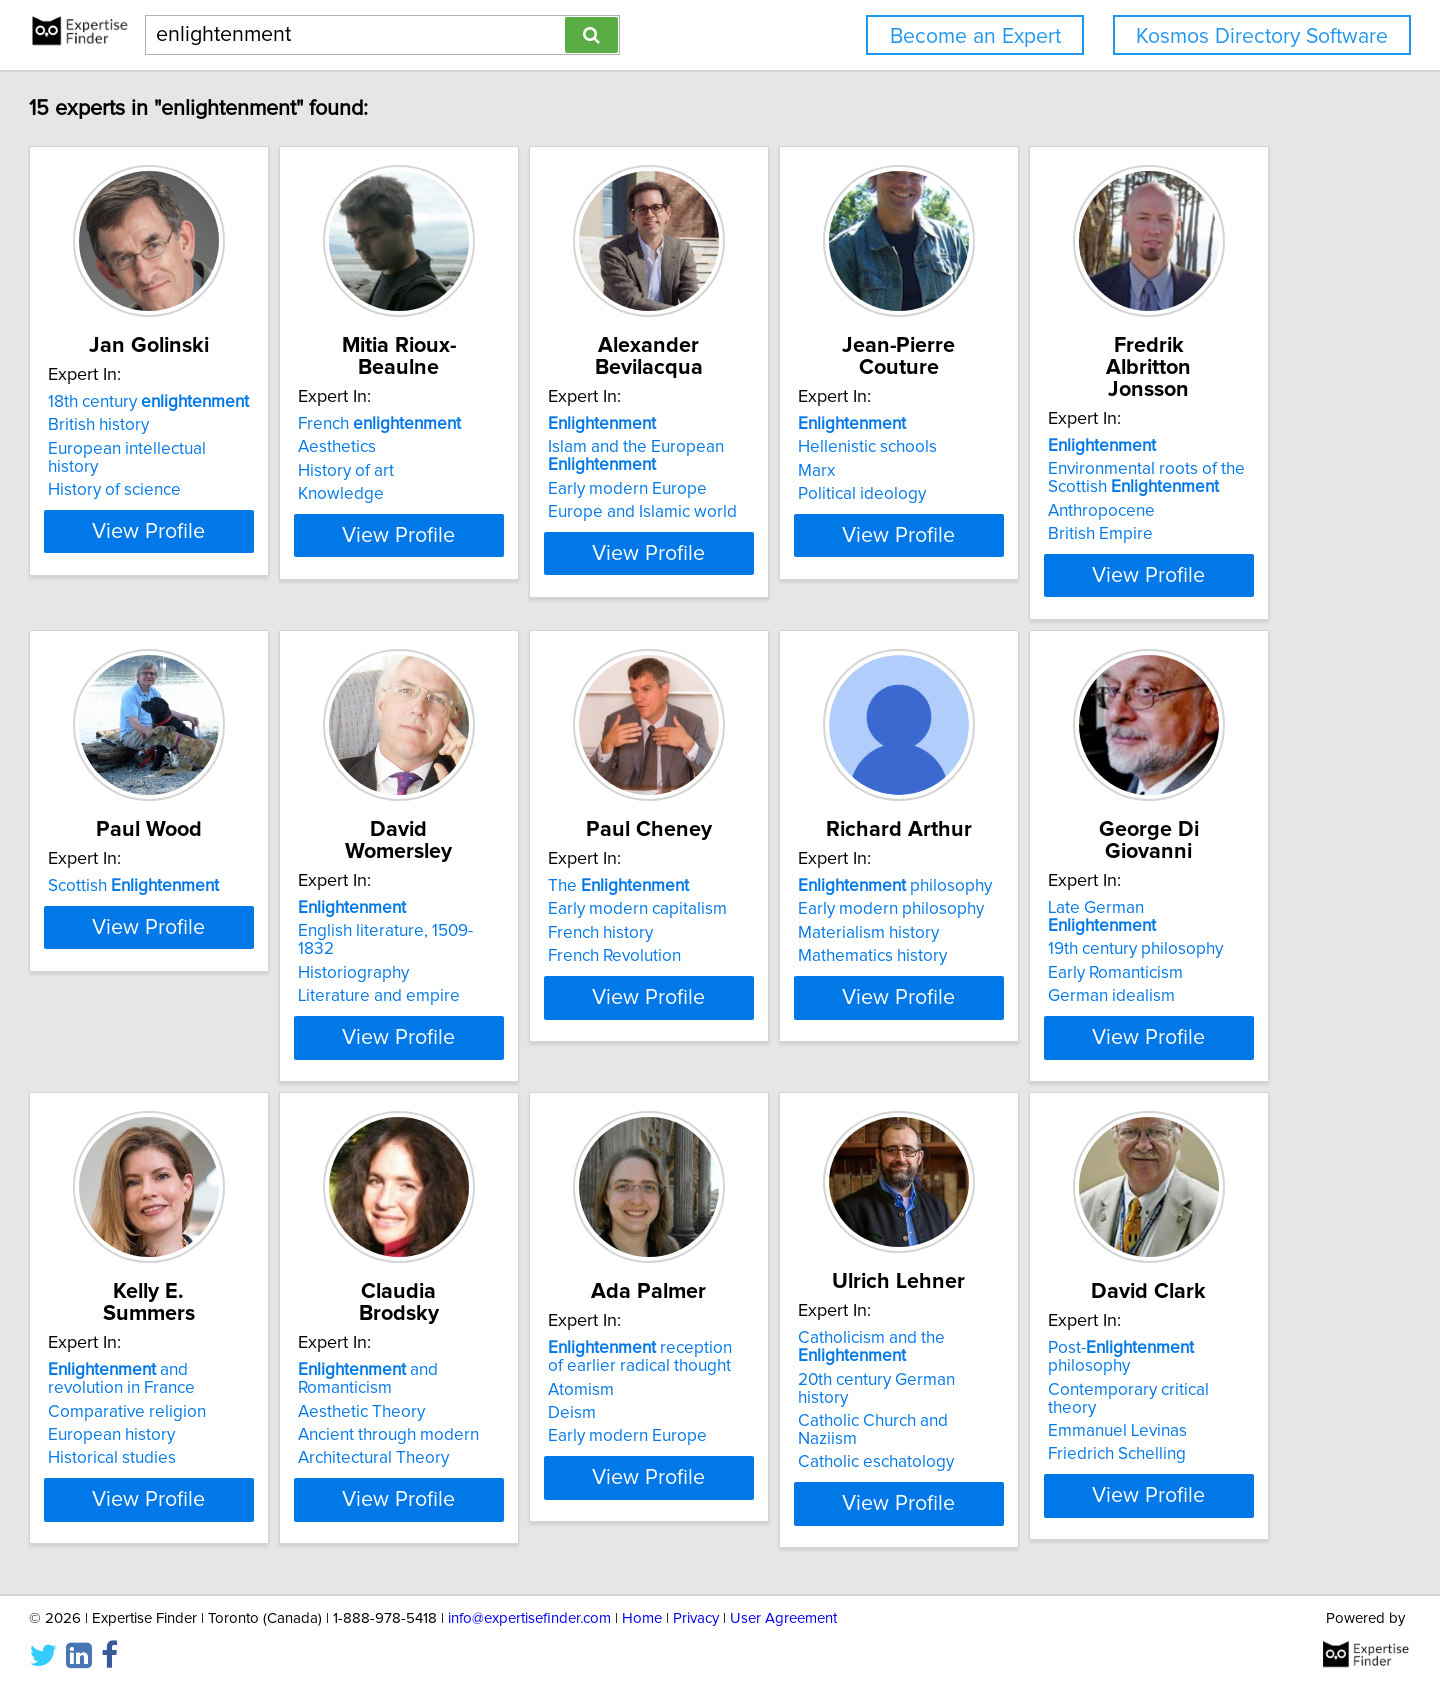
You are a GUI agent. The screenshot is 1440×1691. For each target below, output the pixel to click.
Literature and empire (820, 956)
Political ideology (1103, 494)
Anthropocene (192, 951)
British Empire (191, 974)
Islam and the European (827, 456)
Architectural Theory (1114, 1418)
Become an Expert (975, 36)
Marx (1057, 471)
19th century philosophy (526, 1371)
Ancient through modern (1129, 1395)
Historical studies (803, 1436)
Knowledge (482, 494)
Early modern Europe (818, 489)
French (520, 424)
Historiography (794, 933)
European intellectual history (245, 471)
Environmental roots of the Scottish (237, 918)
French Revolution (1105, 956)
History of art (487, 471)
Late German (543, 1348)
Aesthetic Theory (1102, 1371)
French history (1091, 933)
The (1109, 886)
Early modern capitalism (1128, 909)
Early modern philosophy (232, 1371)
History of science (205, 494)
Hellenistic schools (1108, 447)
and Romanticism (1158, 1348)
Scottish (524, 886)
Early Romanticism (506, 1395)
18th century (239, 424)
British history (189, 447)
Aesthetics (478, 447)
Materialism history (209, 1395)
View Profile (265, 553)
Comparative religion (818, 1389)
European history (802, 1413)
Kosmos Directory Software (1262, 36)
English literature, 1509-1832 (844, 909)
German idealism (502, 1418)
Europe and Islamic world (833, 512)
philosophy (236, 1348)
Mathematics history (213, 1418)
